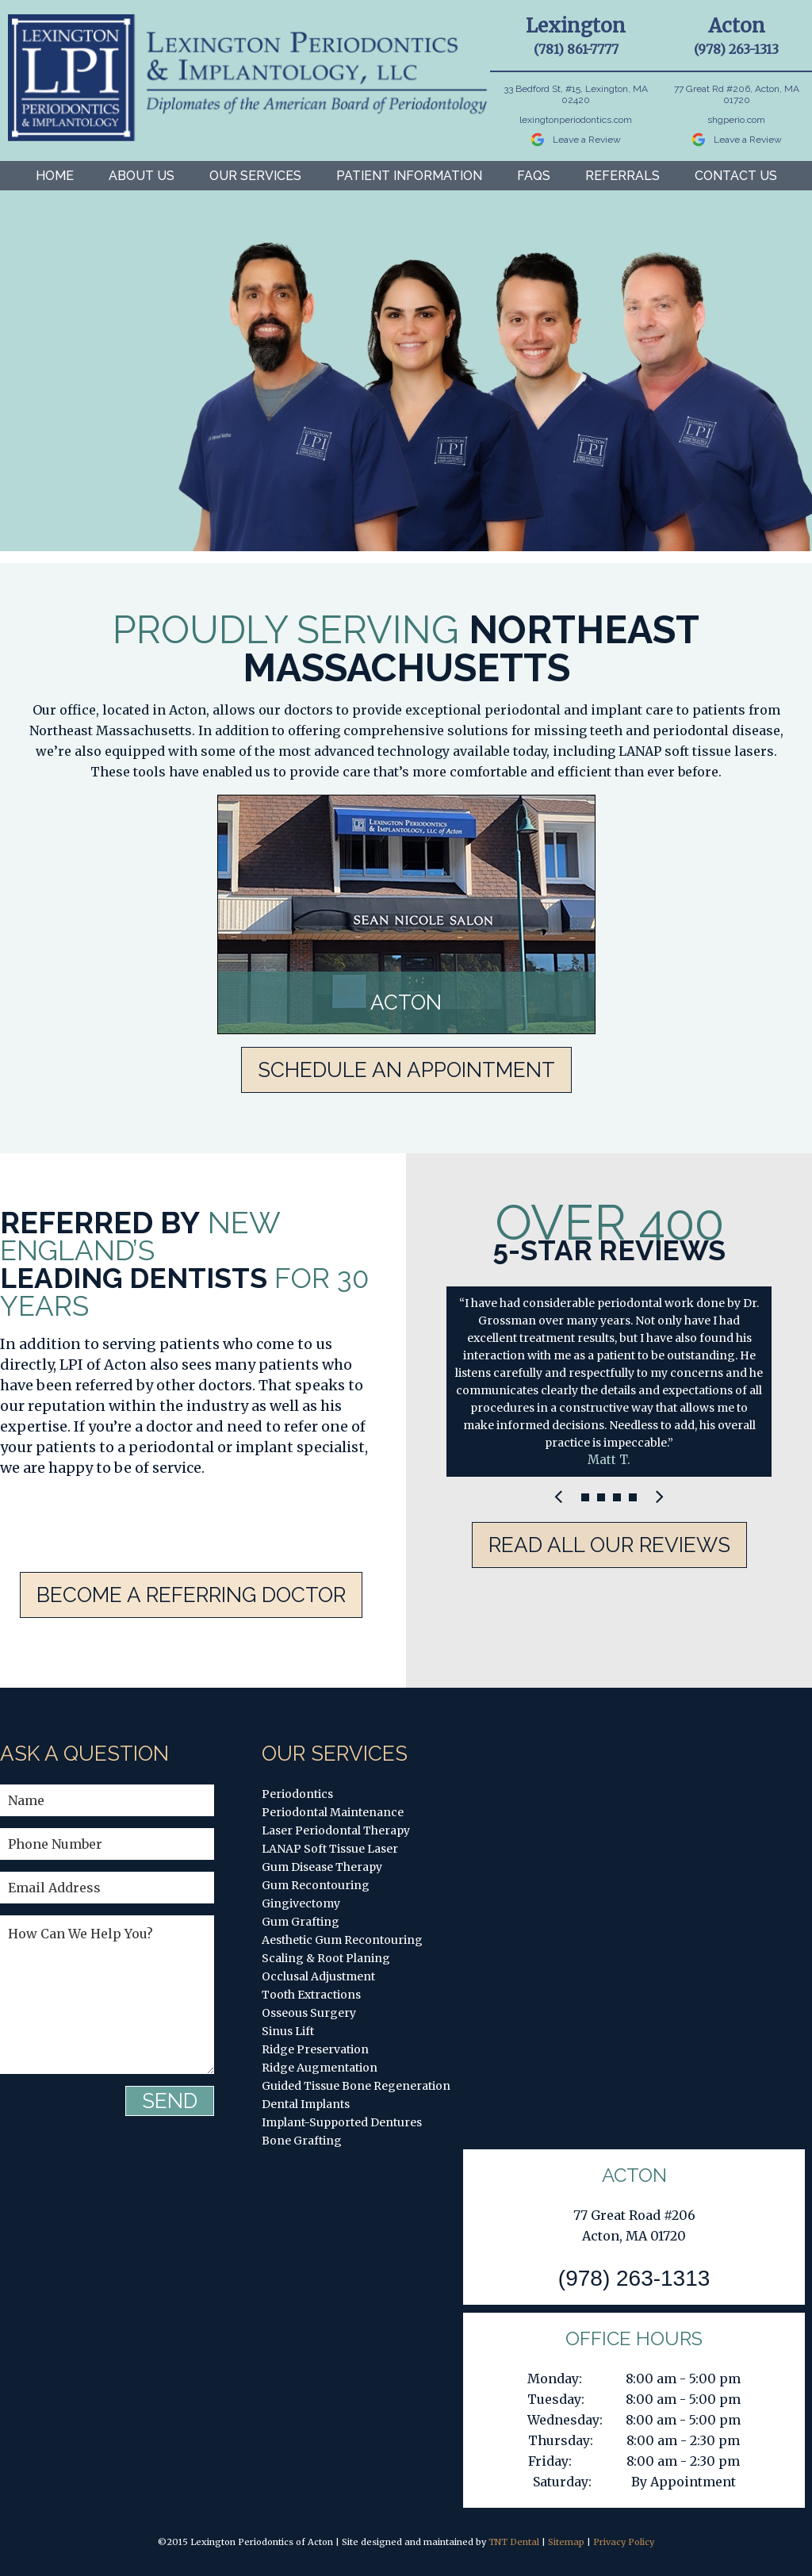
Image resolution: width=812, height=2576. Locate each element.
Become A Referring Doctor (191, 1595)
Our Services (255, 175)
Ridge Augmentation (319, 2067)
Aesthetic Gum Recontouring (342, 1940)
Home (55, 175)
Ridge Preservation (315, 2049)
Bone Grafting (302, 2140)
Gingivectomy (301, 1903)
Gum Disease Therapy (322, 1867)
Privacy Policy (623, 2541)
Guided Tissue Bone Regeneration (356, 2086)
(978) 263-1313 (736, 49)
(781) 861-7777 (576, 49)
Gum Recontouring (316, 1885)
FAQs (533, 175)
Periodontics (297, 1794)
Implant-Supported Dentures (342, 2122)
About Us (141, 175)
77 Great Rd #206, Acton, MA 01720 (736, 94)
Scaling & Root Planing (326, 1958)
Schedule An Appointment (406, 1070)
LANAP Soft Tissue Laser (330, 1849)
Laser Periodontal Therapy (336, 1830)
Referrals (622, 175)
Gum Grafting (300, 1922)
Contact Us (736, 175)
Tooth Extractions (311, 1995)
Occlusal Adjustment (318, 1976)
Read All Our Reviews (609, 1545)
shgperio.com (736, 119)
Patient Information (409, 175)
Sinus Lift (288, 2031)
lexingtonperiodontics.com (575, 119)
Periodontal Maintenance (333, 1812)
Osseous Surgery (309, 2013)
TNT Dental (513, 2541)
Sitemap (566, 2541)
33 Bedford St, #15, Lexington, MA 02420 (576, 94)
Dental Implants (306, 2104)
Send (169, 2101)
